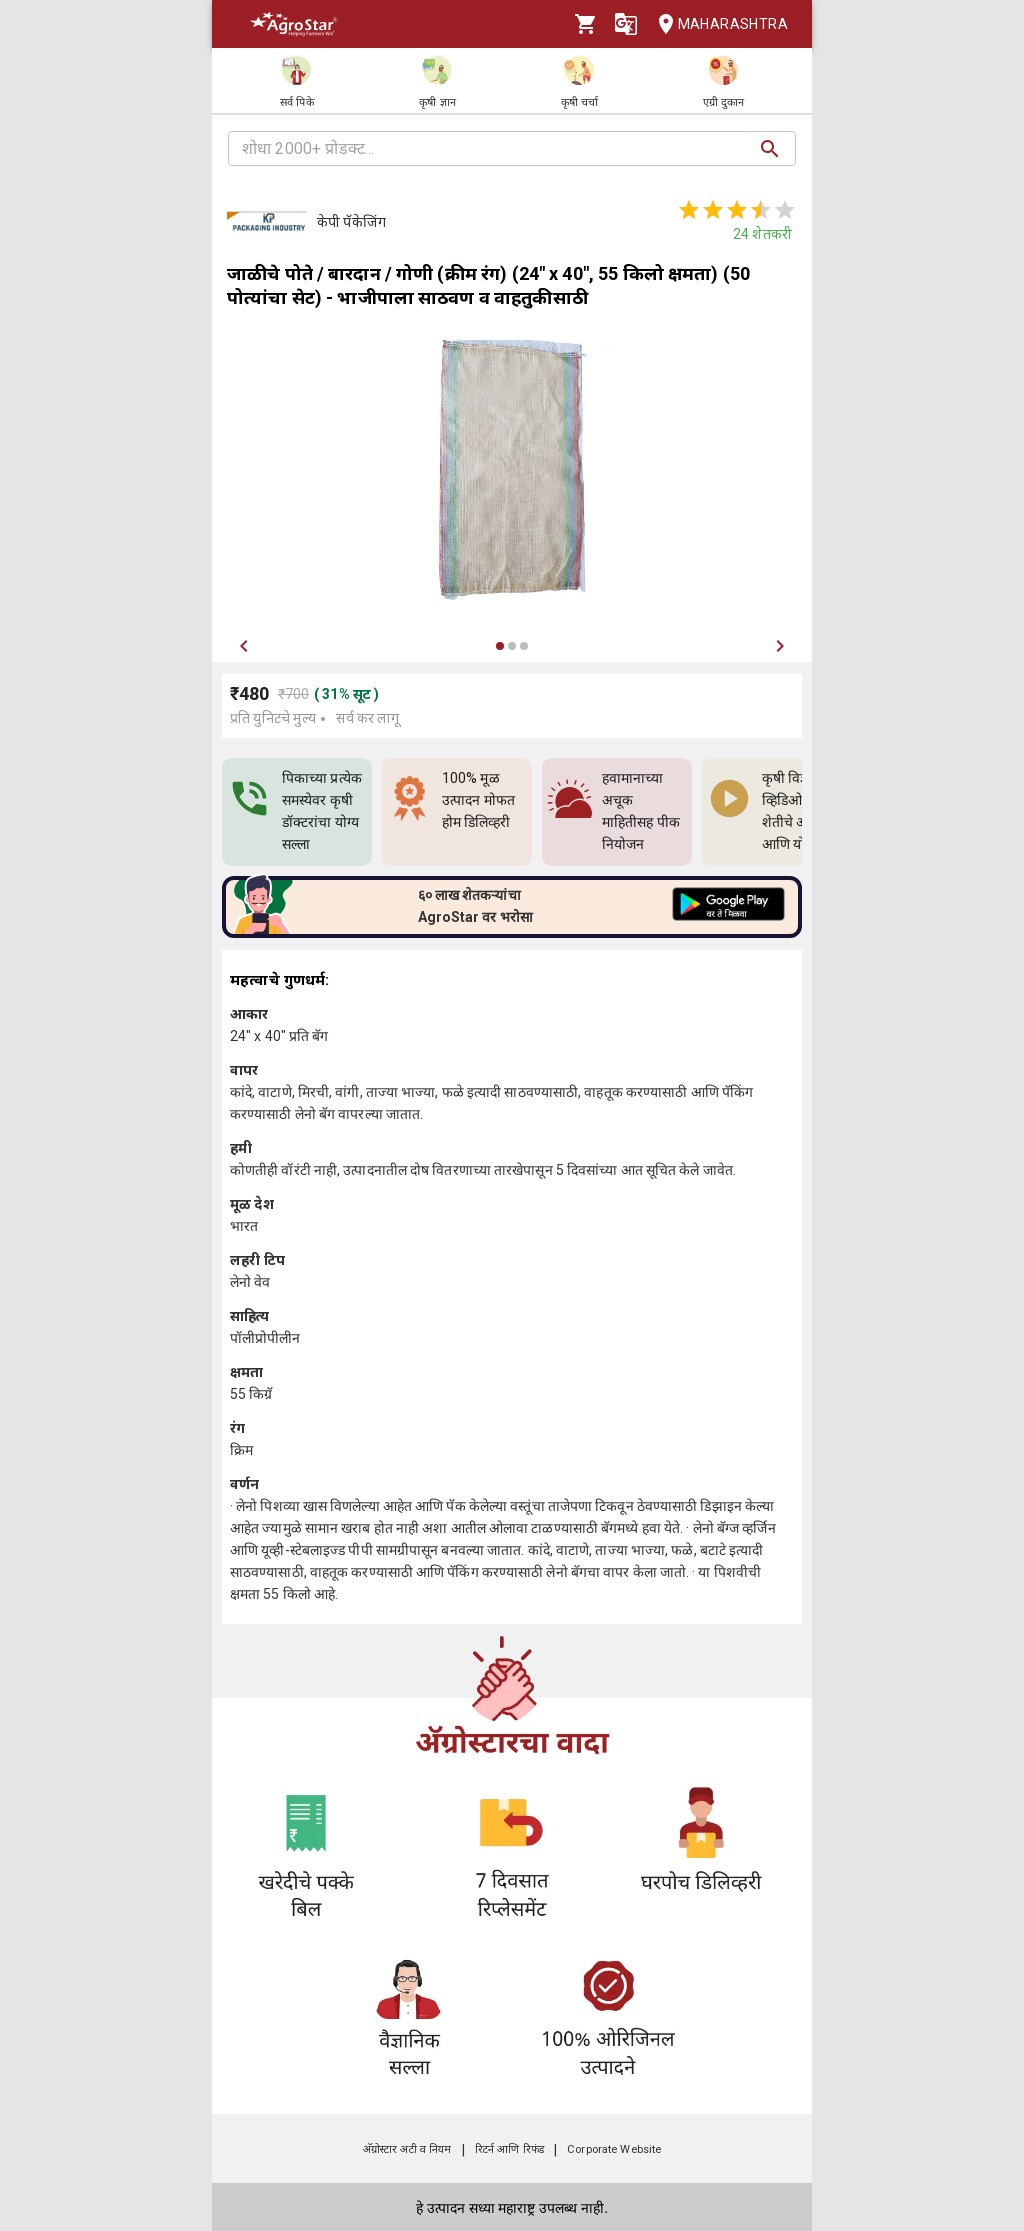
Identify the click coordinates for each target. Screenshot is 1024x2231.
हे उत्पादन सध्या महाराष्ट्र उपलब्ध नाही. (512, 2208)
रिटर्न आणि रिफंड (509, 2149)
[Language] (626, 24)
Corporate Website (614, 2149)
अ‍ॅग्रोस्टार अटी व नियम (407, 2149)
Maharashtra (717, 24)
